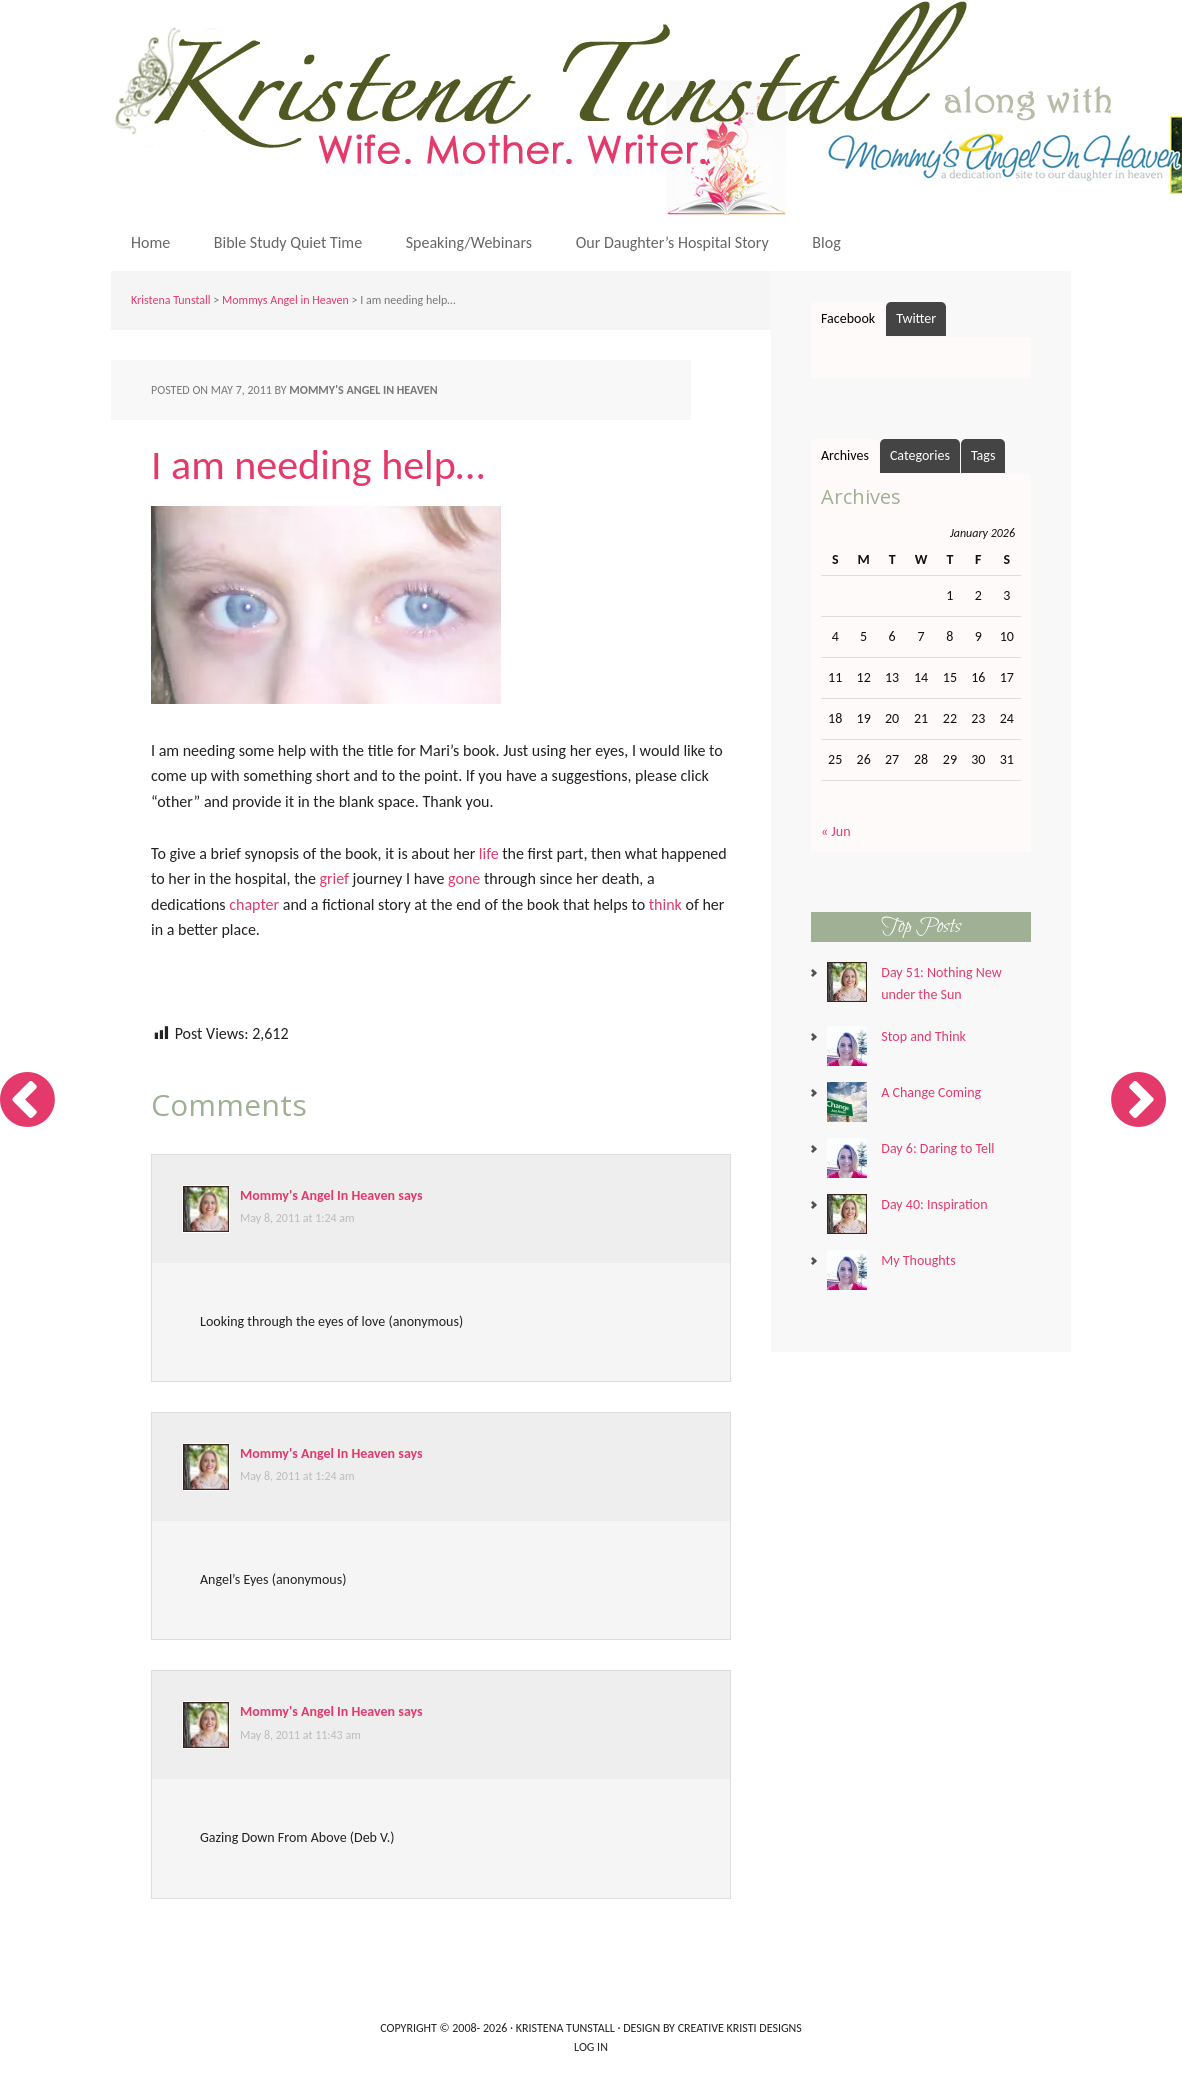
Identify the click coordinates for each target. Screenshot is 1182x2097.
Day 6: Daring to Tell (937, 1148)
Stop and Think (923, 1036)
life (489, 853)
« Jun (836, 831)
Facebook (848, 318)
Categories (920, 455)
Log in (591, 2047)
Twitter (916, 318)
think (665, 904)
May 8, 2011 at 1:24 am (297, 1218)
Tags (983, 455)
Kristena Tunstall (171, 300)
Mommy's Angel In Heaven (317, 1195)
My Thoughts (918, 1260)
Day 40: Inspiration (934, 1204)
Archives (845, 455)
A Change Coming (931, 1092)
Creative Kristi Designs (740, 2028)
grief (334, 878)
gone (464, 878)
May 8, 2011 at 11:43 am (300, 1735)
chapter (254, 904)
